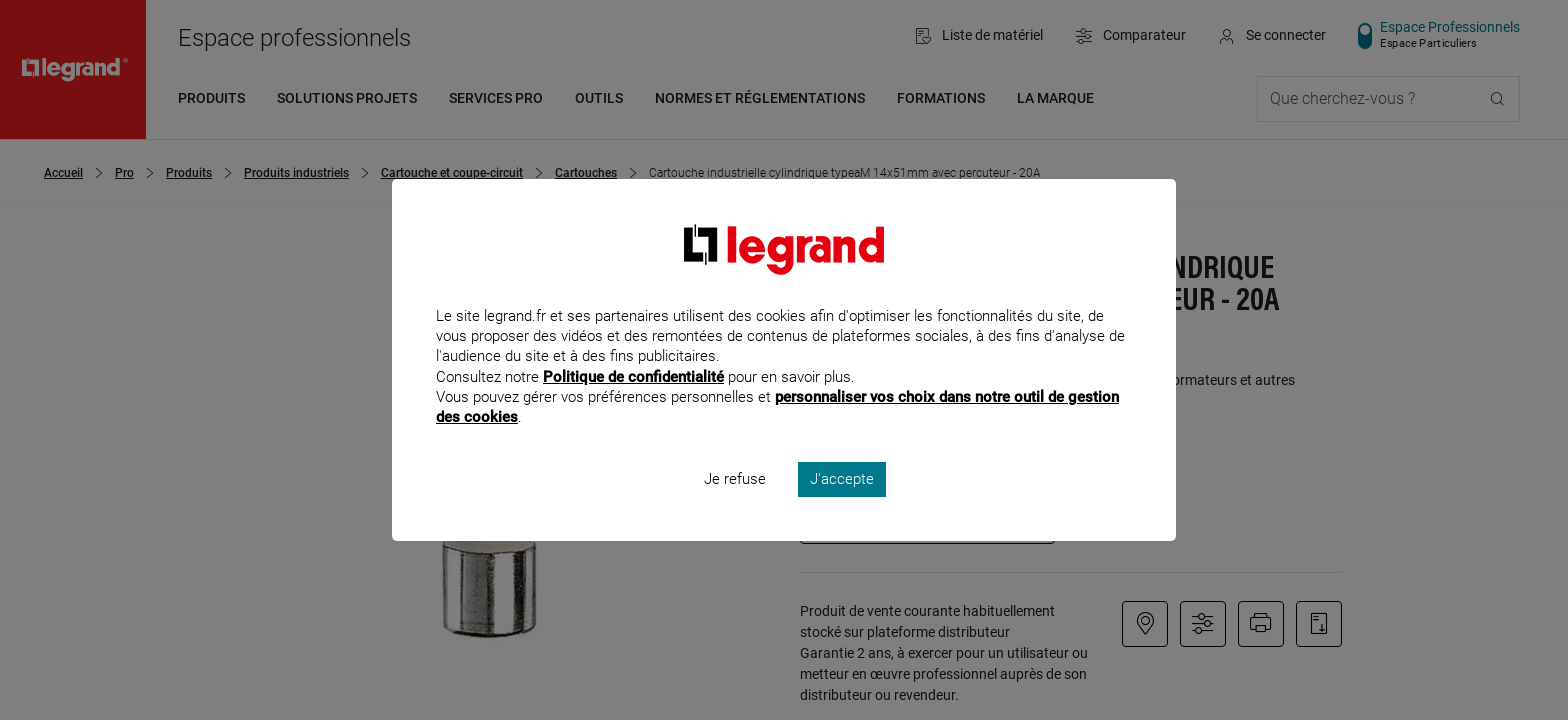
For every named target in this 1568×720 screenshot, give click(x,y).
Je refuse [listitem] (735, 506)
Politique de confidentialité (633, 403)
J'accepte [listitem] (842, 506)
